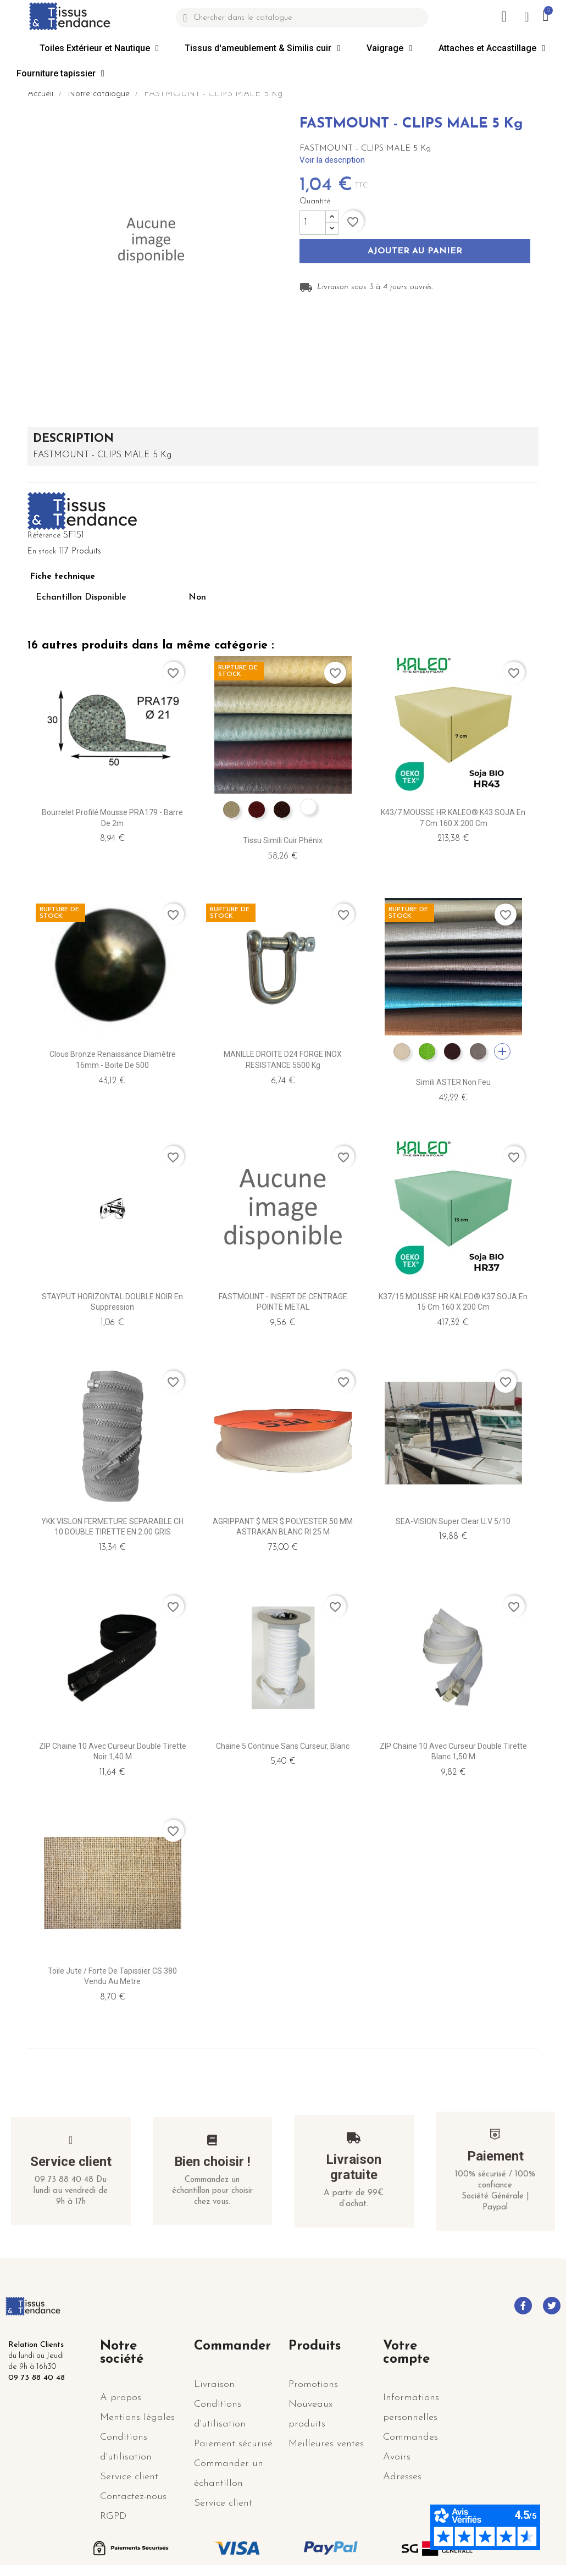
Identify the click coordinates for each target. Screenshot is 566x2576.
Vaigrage (389, 48)
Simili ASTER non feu (453, 1082)
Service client (71, 2161)
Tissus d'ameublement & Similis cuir (262, 48)
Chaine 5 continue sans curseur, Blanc (282, 1746)
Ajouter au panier (415, 251)
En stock (41, 551)
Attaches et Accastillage (492, 48)
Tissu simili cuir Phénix (283, 840)
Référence (43, 535)
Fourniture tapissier (60, 74)
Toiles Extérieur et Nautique (99, 48)
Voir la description (332, 160)
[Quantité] (312, 222)
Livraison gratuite (353, 2167)
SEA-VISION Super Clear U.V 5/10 (453, 1521)
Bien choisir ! (212, 2161)
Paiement (495, 2156)
